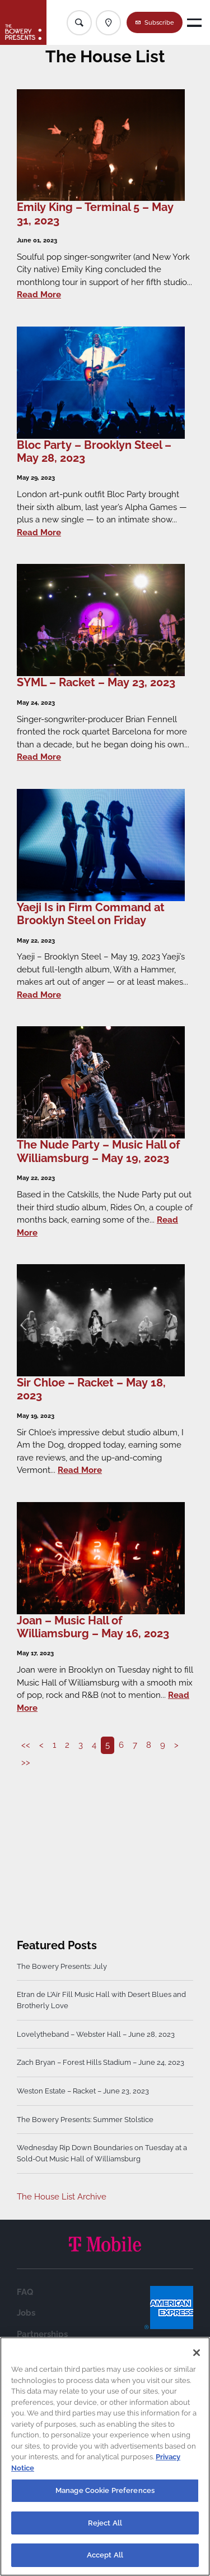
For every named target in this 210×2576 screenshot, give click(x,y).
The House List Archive (61, 2197)
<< (25, 1745)
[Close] (196, 2352)
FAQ (25, 2292)
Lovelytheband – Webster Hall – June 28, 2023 (96, 2034)
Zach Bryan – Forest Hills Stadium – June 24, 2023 (100, 2062)
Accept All (105, 2555)
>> (25, 1762)
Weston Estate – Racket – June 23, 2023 (83, 2091)
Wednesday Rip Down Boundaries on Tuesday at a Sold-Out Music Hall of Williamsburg (102, 2153)
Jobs (26, 2313)
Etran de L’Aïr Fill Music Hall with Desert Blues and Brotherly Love (101, 2000)
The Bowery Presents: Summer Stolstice (85, 2119)
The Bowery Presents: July (62, 1966)
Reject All (105, 2523)
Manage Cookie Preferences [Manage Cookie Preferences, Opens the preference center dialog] (105, 2490)
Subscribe (159, 22)
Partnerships (42, 2334)
